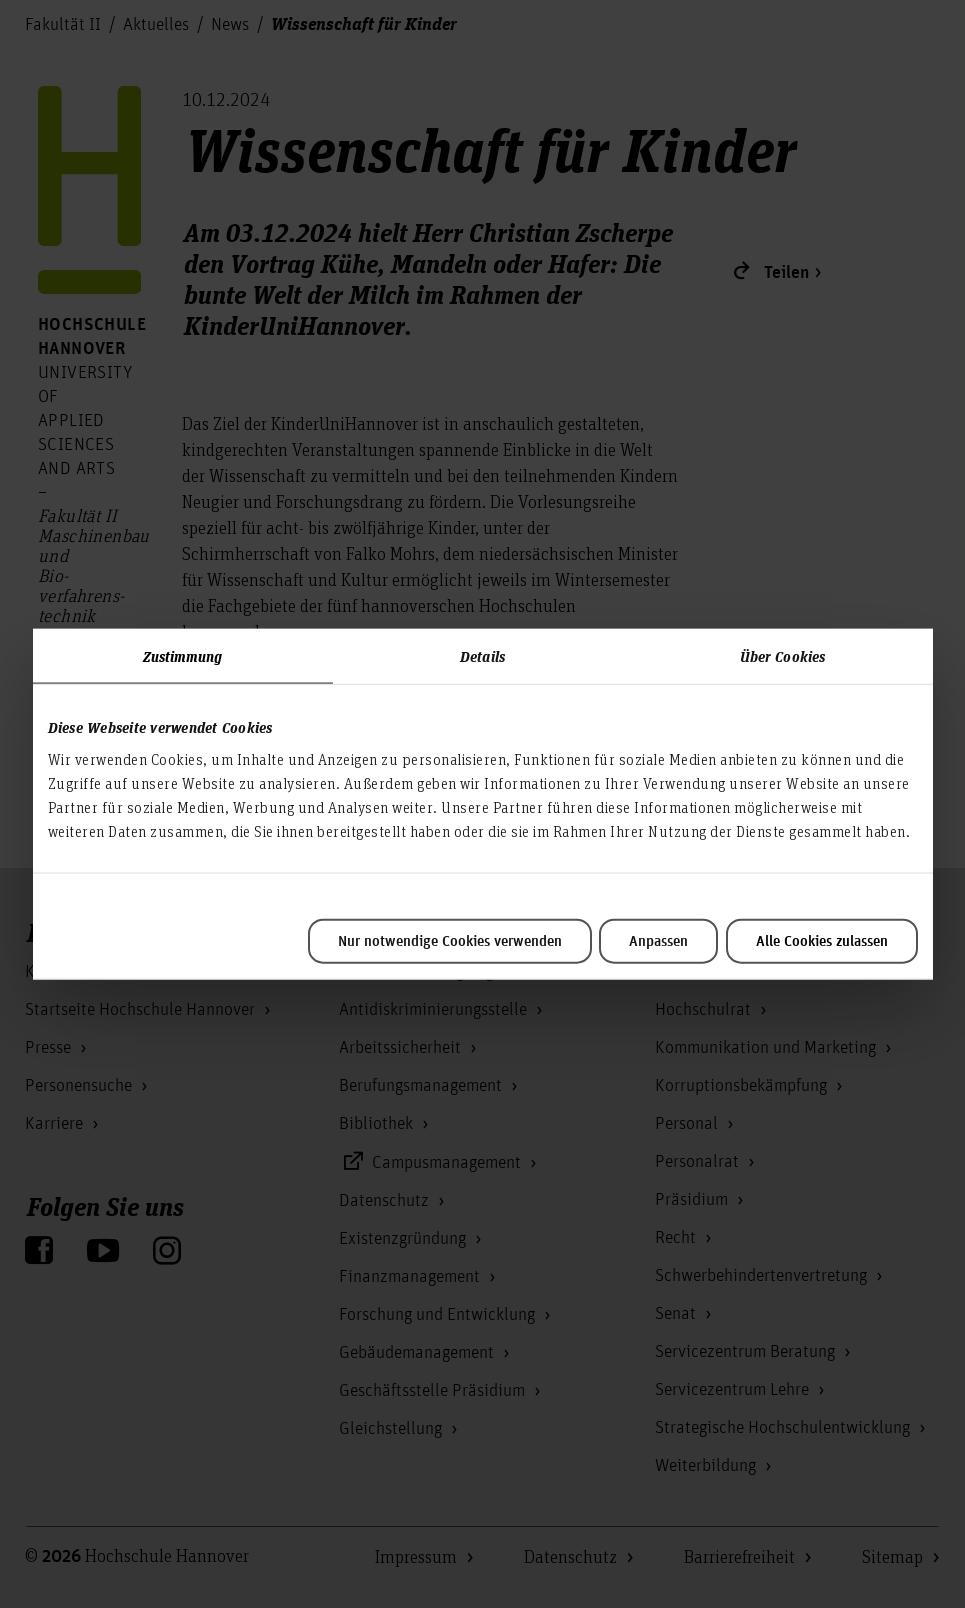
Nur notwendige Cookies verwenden (450, 941)
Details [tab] (482, 656)
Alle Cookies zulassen (822, 941)
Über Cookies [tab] (782, 656)
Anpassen (658, 941)
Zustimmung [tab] (183, 656)
